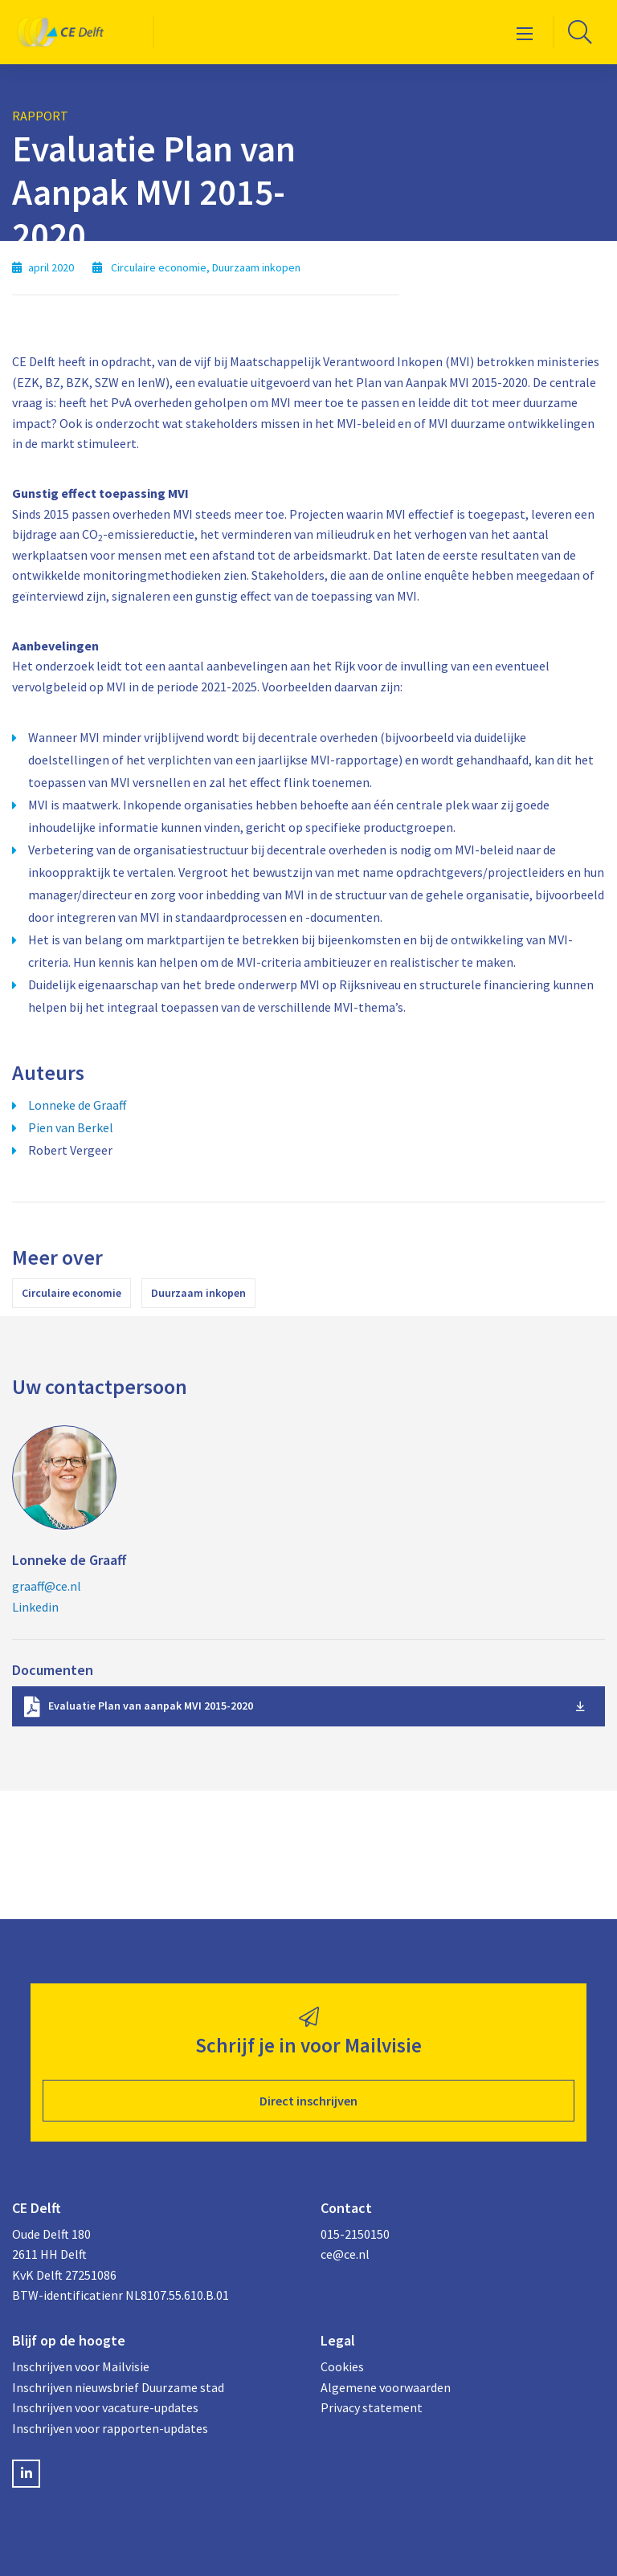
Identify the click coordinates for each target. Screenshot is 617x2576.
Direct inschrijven (308, 2101)
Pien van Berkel (70, 1127)
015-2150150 (355, 2234)
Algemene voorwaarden (386, 2387)
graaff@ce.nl (46, 1586)
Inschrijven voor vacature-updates (105, 2407)
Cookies (342, 2366)
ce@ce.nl (345, 2254)
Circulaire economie (71, 1293)
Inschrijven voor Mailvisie (80, 2366)
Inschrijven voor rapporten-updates (110, 2428)
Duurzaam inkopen (198, 1293)
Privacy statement (372, 2407)
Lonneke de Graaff (77, 1105)
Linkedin (35, 1607)
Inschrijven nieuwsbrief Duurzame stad (118, 2387)
